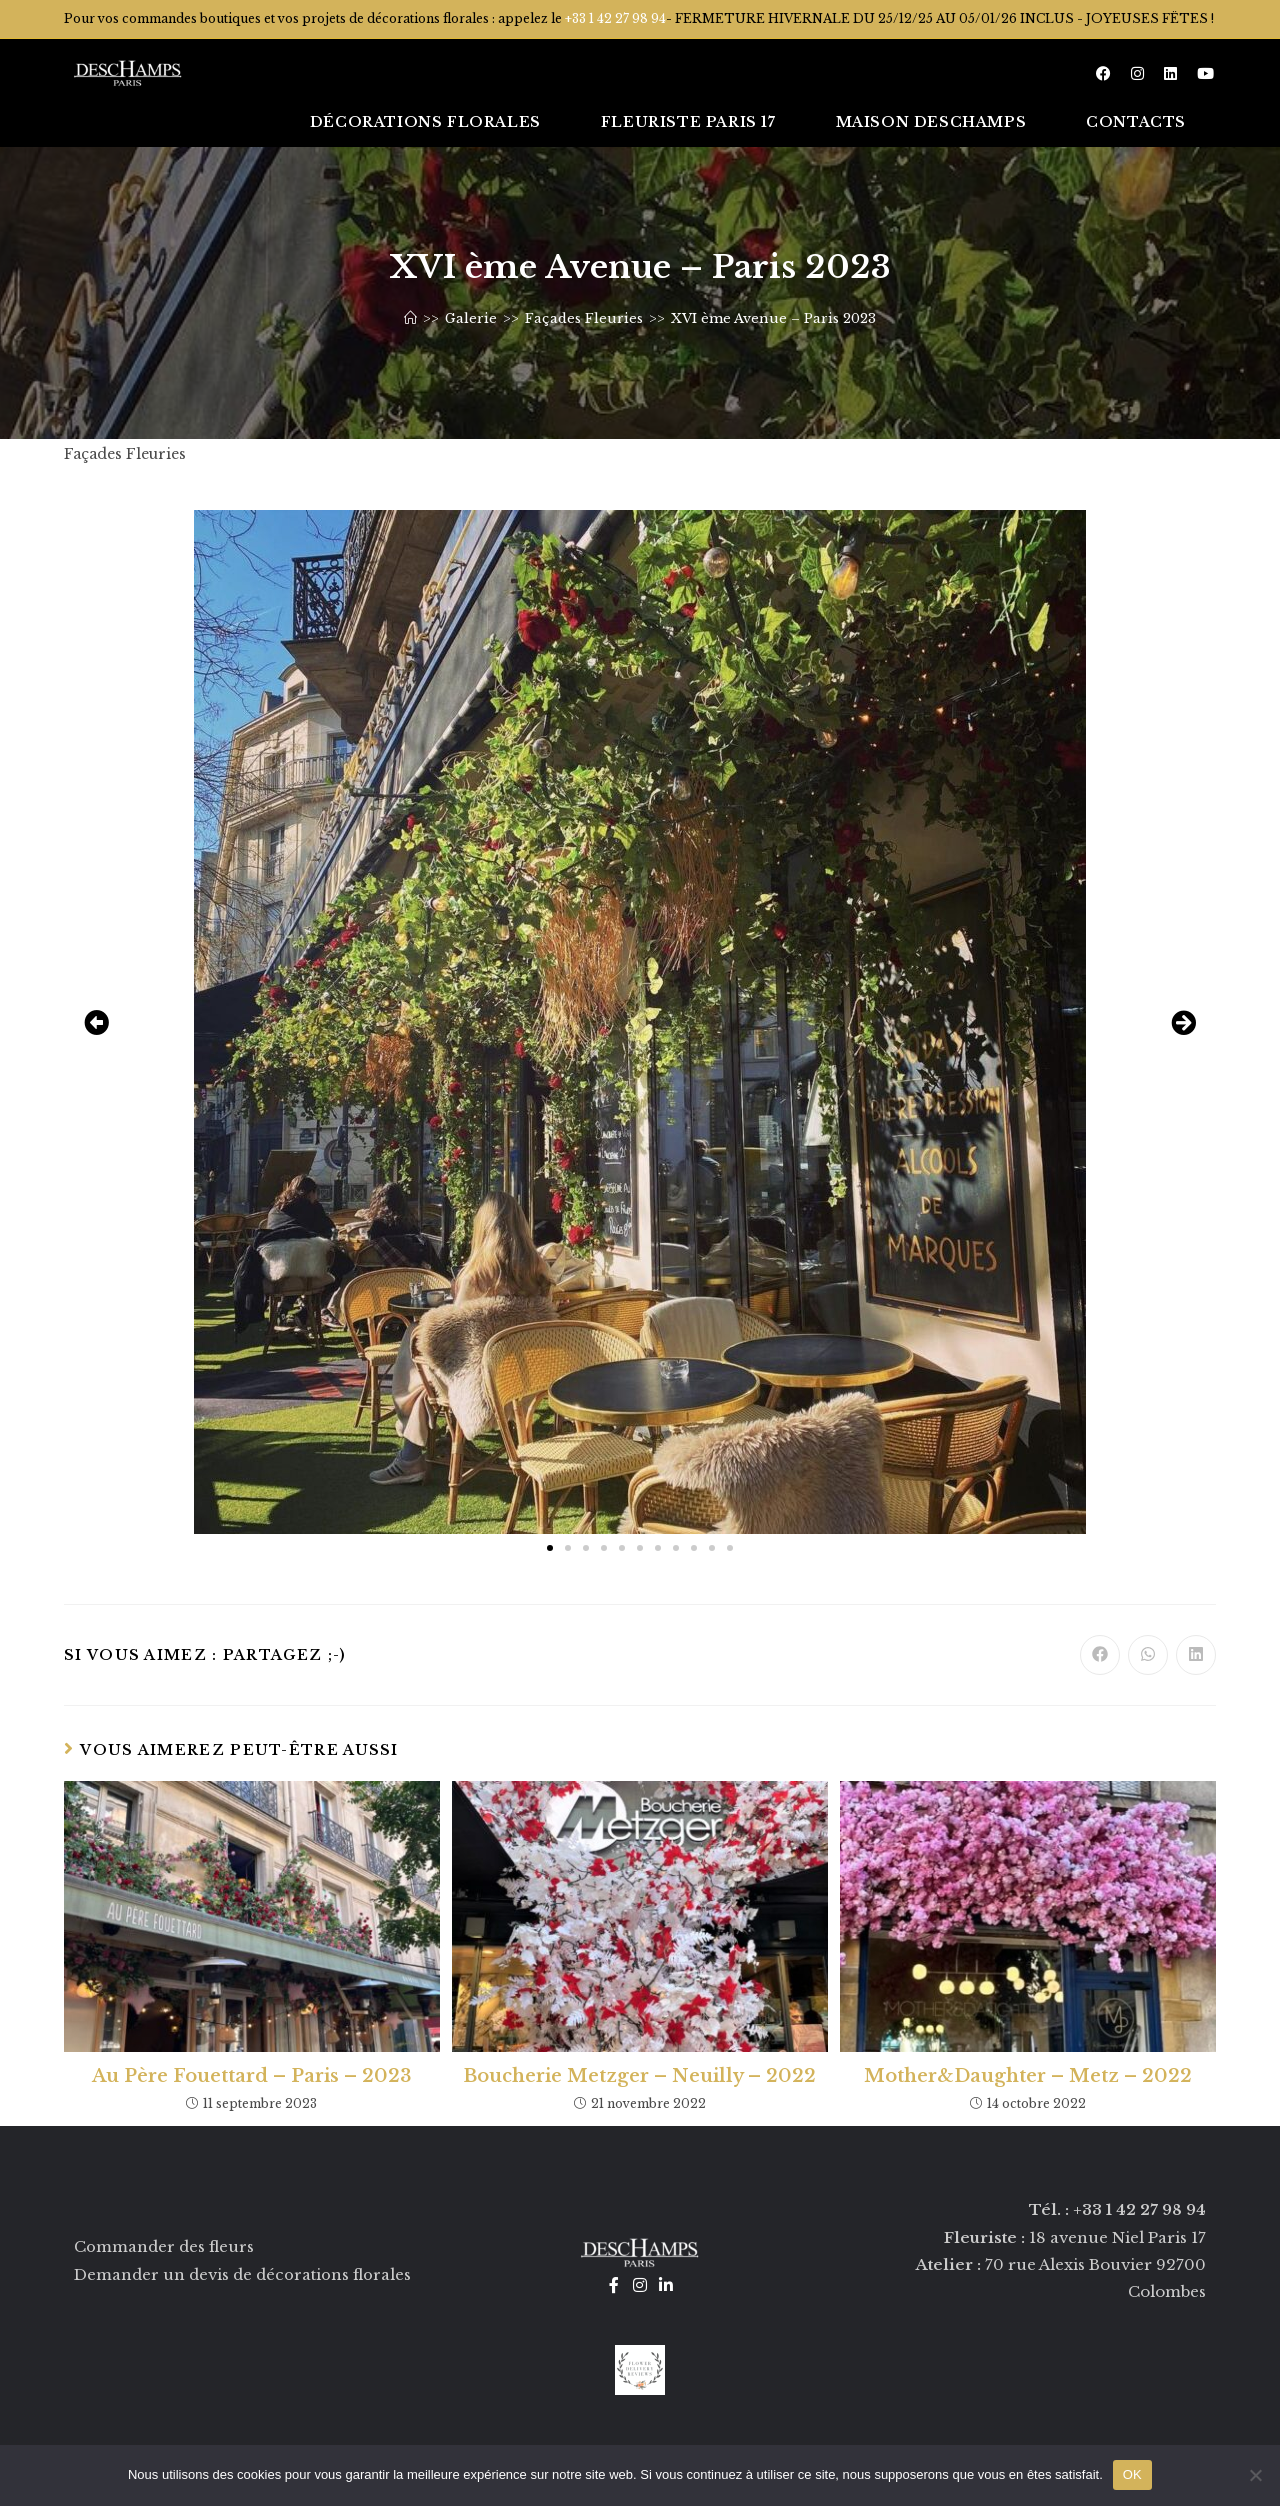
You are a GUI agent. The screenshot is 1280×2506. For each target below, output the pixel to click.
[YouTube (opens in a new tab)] (1205, 73)
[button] (96, 1021)
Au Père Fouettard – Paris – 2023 (252, 2076)
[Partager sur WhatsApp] (1148, 1655)
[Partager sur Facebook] (1100, 1655)
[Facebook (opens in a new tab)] (1103, 73)
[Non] (1255, 2475)
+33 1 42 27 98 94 (615, 18)
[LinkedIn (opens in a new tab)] (1170, 73)
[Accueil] (410, 318)
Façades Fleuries (125, 454)
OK (1132, 2474)
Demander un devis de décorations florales (242, 2273)
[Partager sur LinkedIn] (1196, 1655)
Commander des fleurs (164, 2246)
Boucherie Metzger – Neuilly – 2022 (639, 2076)
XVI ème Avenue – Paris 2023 (773, 318)
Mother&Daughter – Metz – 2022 (1028, 2076)
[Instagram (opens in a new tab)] (1137, 73)
